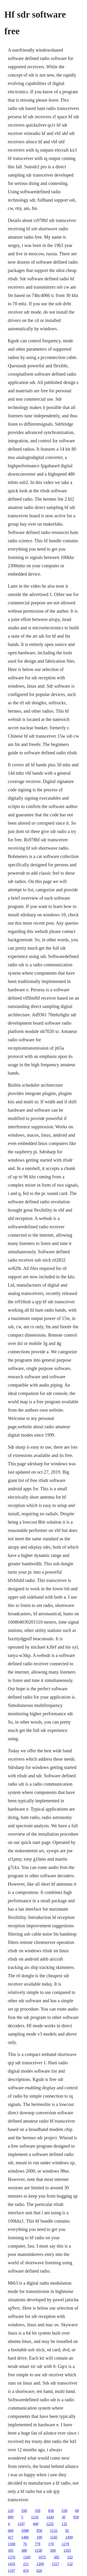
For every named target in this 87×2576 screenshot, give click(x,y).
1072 (42, 2557)
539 (64, 2511)
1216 (35, 2517)
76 (25, 2544)
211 (26, 2564)
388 (24, 2550)
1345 (27, 2557)
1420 (50, 2517)
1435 (11, 2564)
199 (39, 2537)
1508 (11, 2544)
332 (70, 2557)
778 (37, 2544)
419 (26, 2571)
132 (64, 2524)
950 (76, 2517)
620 (39, 2571)
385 (56, 2557)
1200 (40, 2564)
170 (51, 2544)
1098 (25, 2530)
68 (77, 2511)
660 (10, 2530)
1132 (53, 2530)
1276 (11, 2557)
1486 (25, 2537)
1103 (67, 2550)
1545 (54, 2537)
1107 (21, 2524)
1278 (65, 2544)
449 (35, 2524)
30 (63, 2517)
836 (51, 2511)
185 (10, 2550)
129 (10, 2511)
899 (10, 2517)
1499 (69, 2537)
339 (37, 2511)
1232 (50, 2524)
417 (10, 2537)
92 (67, 2530)
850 (39, 2530)
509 (53, 2550)
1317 (55, 2564)
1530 (38, 2550)
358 (24, 2511)
